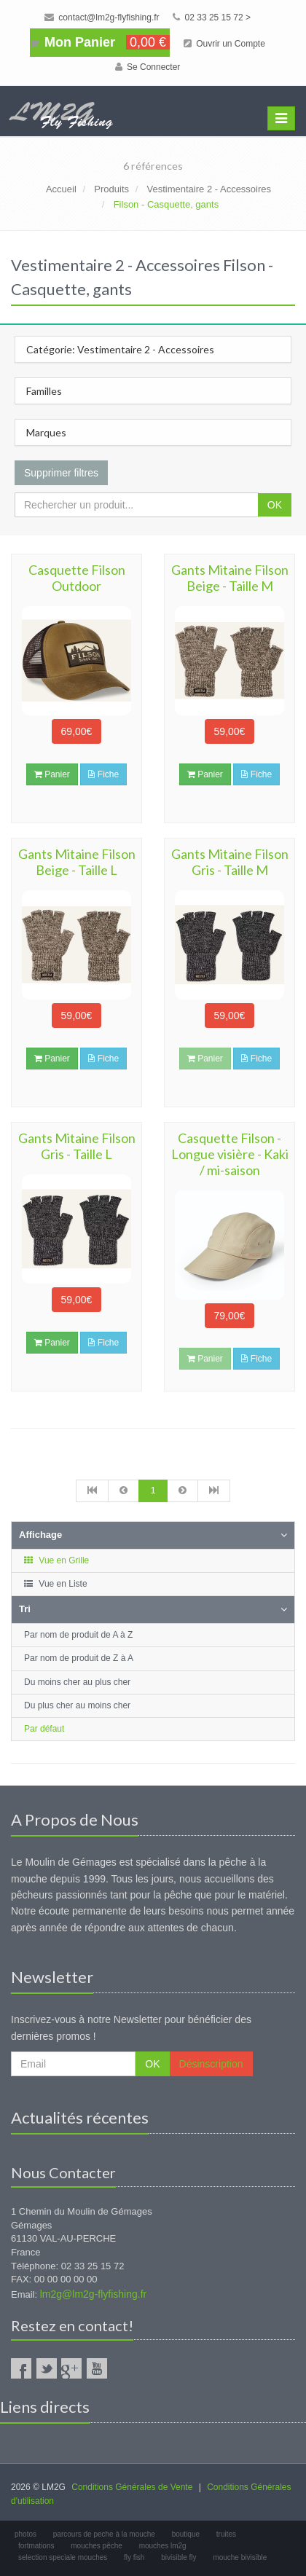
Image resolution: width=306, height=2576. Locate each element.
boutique (186, 2534)
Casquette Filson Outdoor (76, 578)
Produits (111, 189)
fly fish (134, 2557)
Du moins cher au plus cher (77, 1682)
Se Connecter (148, 67)
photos (25, 2534)
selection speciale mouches (62, 2557)
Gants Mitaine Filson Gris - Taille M (230, 862)
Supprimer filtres (61, 473)
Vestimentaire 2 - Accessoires (209, 189)
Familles (44, 391)
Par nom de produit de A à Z (78, 1635)
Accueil (61, 189)
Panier (52, 774)
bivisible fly (178, 2557)
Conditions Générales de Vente (131, 2487)
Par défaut (44, 1729)
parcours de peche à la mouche (104, 2534)
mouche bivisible (240, 2557)
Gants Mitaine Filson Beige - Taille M (230, 578)
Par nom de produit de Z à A (78, 1658)
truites (226, 2534)
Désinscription (211, 2064)
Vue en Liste (55, 1584)
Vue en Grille (56, 1560)
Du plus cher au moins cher (77, 1705)
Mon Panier (100, 42)
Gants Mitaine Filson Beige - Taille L (77, 862)
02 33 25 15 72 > (212, 17)
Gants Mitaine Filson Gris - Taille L (77, 1146)
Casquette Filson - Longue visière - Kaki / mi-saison (230, 1154)
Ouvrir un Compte (224, 44)
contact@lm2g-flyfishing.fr (102, 17)
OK (274, 505)
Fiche (103, 774)
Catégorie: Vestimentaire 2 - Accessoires (120, 349)
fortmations (36, 2546)
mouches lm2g (163, 2546)
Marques (46, 432)
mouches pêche (96, 2546)
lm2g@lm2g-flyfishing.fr (93, 2294)
